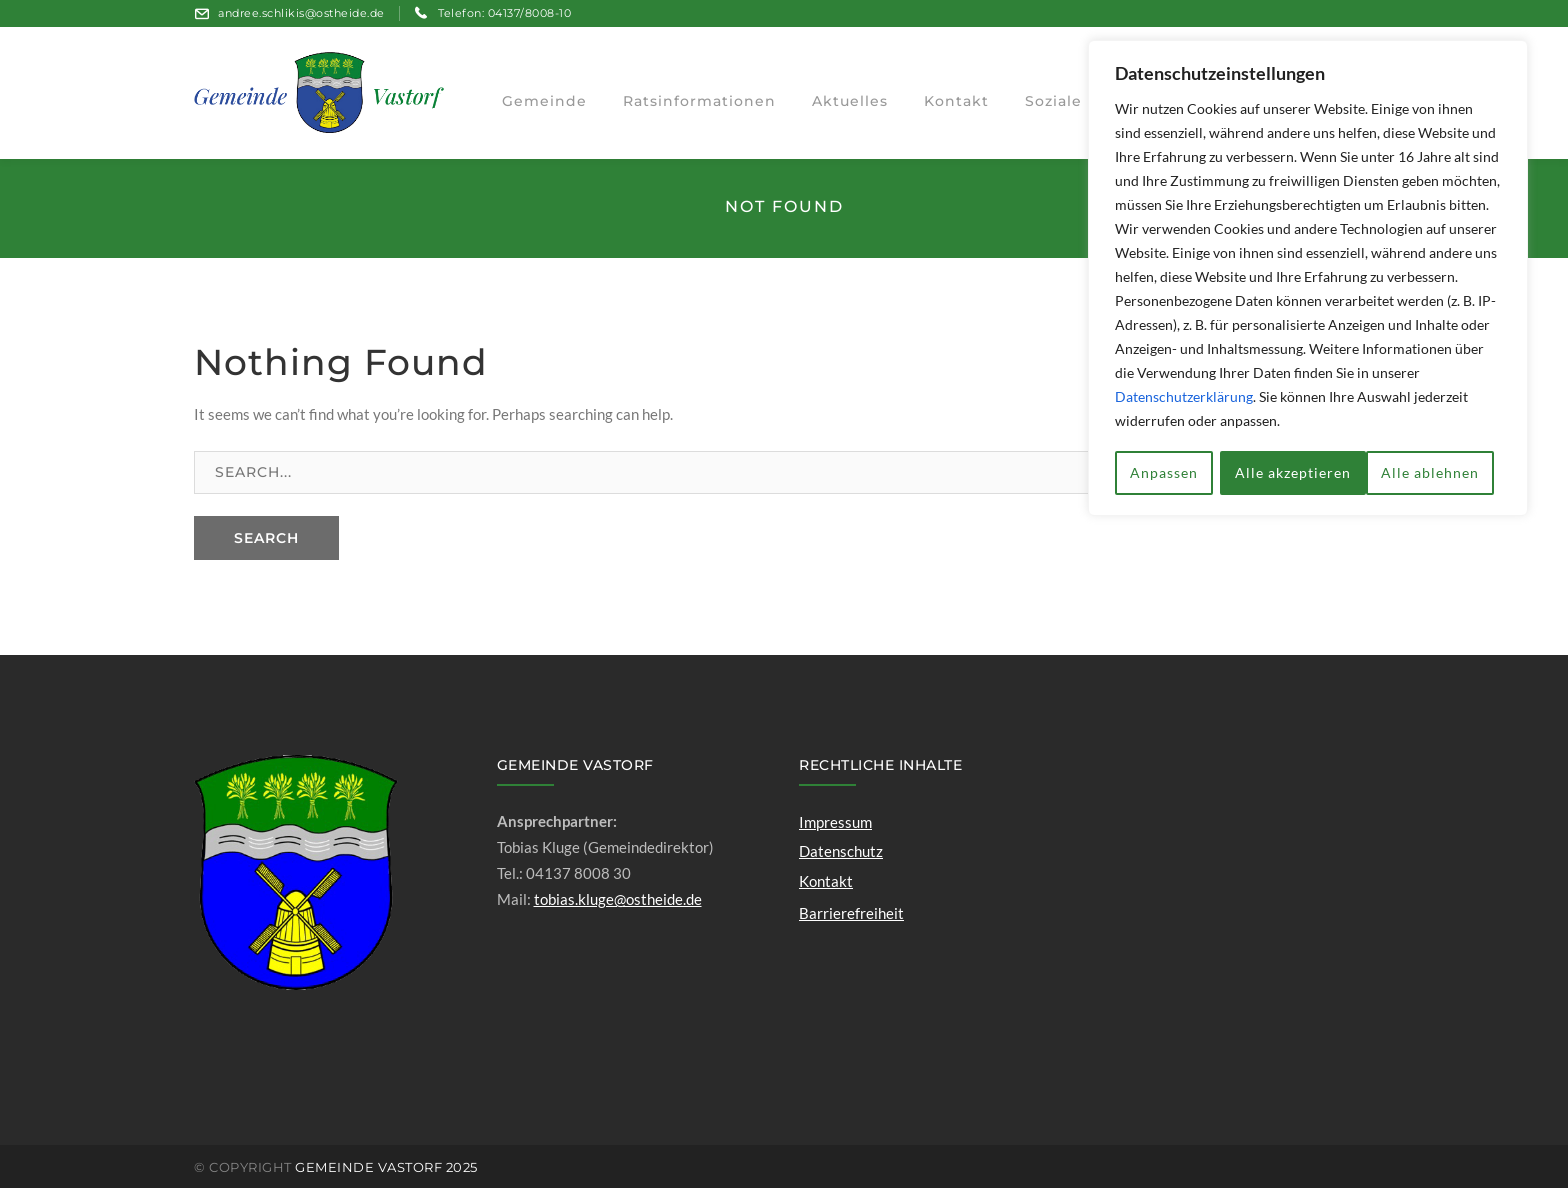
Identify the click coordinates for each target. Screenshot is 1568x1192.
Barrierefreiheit (851, 916)
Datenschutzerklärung (1184, 396)
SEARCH (266, 541)
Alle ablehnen (1284, 470)
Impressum (835, 826)
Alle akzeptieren (1428, 470)
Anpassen (1164, 470)
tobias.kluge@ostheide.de (618, 903)
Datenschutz (841, 855)
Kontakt (826, 884)
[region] (1308, 277)
